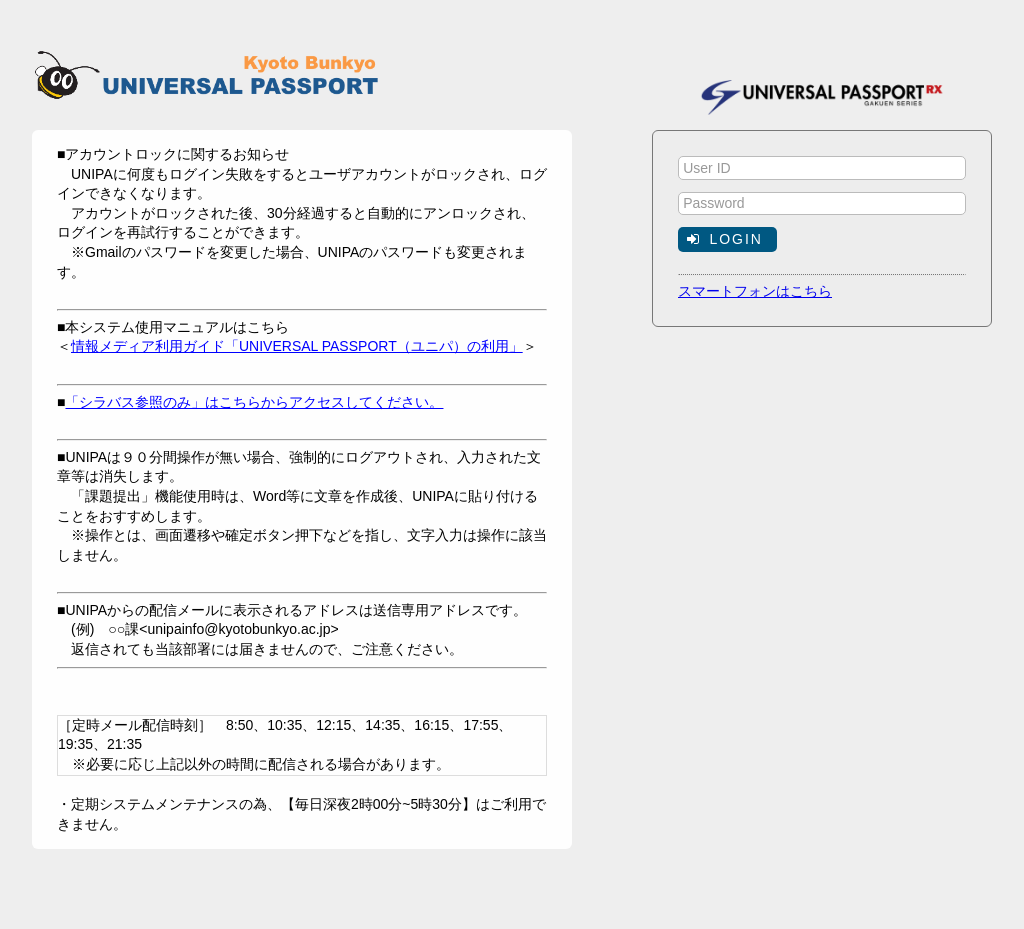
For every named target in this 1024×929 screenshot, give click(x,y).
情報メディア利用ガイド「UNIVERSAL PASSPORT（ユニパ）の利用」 (297, 346)
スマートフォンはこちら (755, 291)
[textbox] (822, 168)
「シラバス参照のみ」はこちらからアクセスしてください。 (254, 402)
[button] (727, 239)
